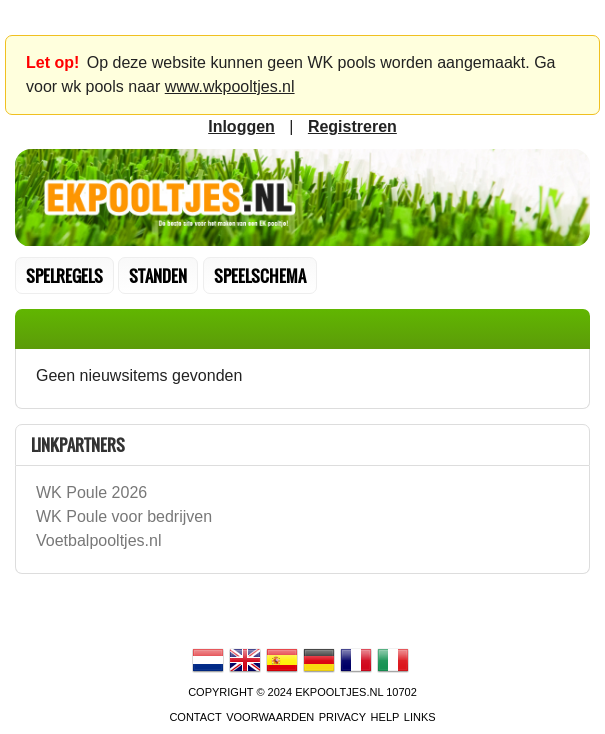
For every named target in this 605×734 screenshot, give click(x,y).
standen (158, 276)
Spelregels (64, 276)
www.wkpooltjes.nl (230, 86)
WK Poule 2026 (91, 492)
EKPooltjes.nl (339, 692)
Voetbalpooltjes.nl (98, 540)
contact (195, 717)
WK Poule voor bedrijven (124, 516)
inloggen (241, 126)
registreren (352, 126)
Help (385, 717)
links (420, 717)
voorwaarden (270, 717)
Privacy (342, 717)
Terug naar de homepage (302, 198)
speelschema (260, 276)
